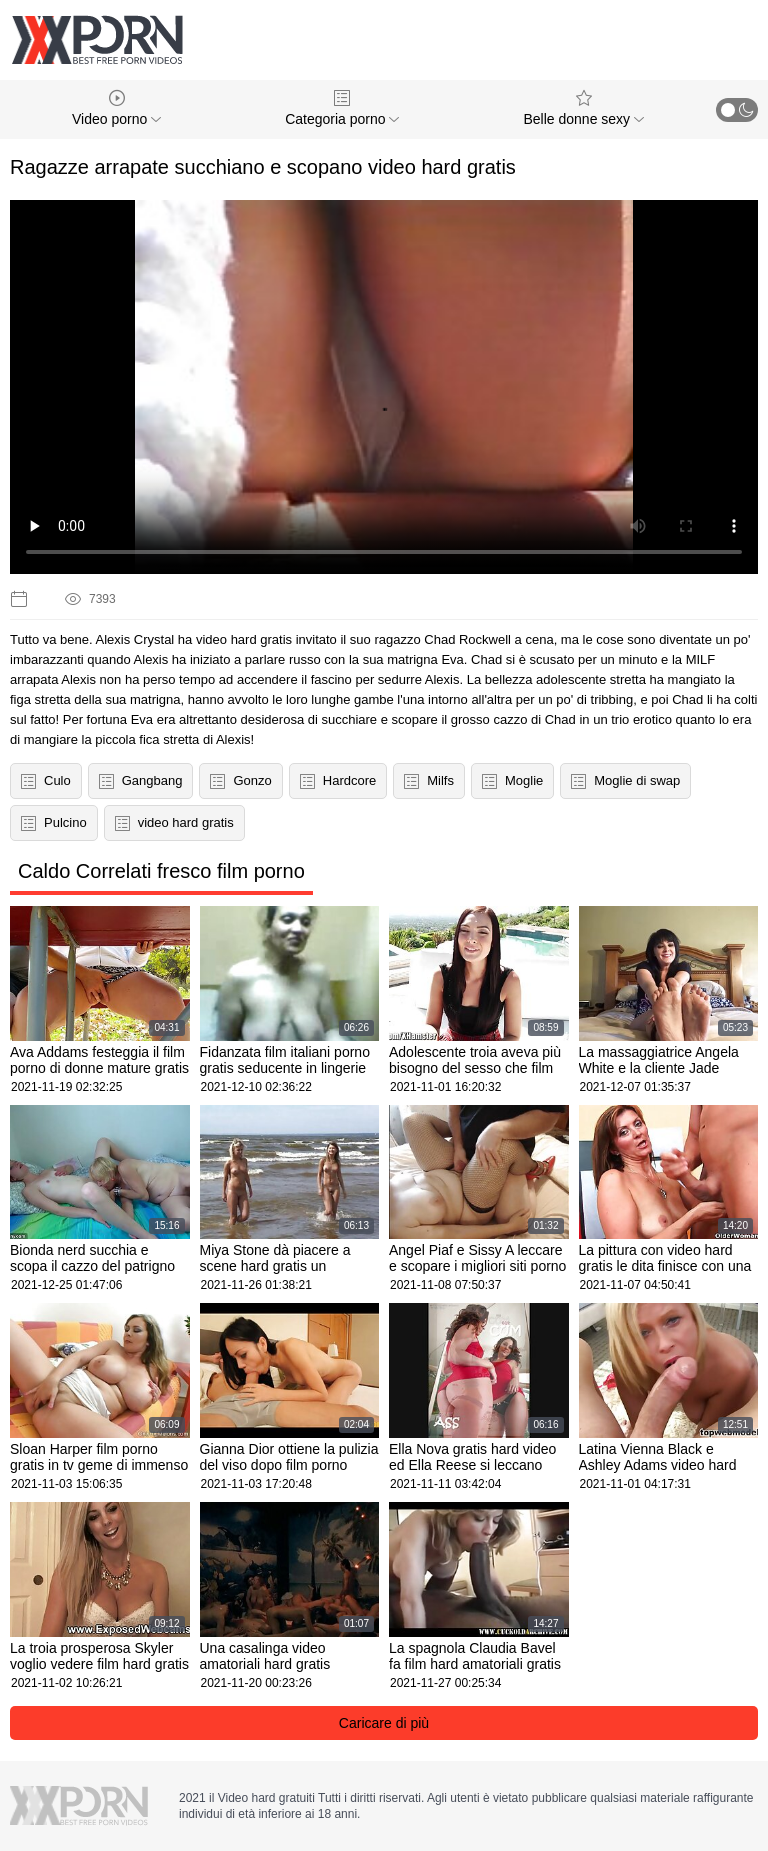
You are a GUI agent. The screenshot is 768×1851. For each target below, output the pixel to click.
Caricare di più (384, 1723)
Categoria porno (342, 108)
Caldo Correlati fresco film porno (161, 871)
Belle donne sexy (583, 108)
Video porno (116, 108)
